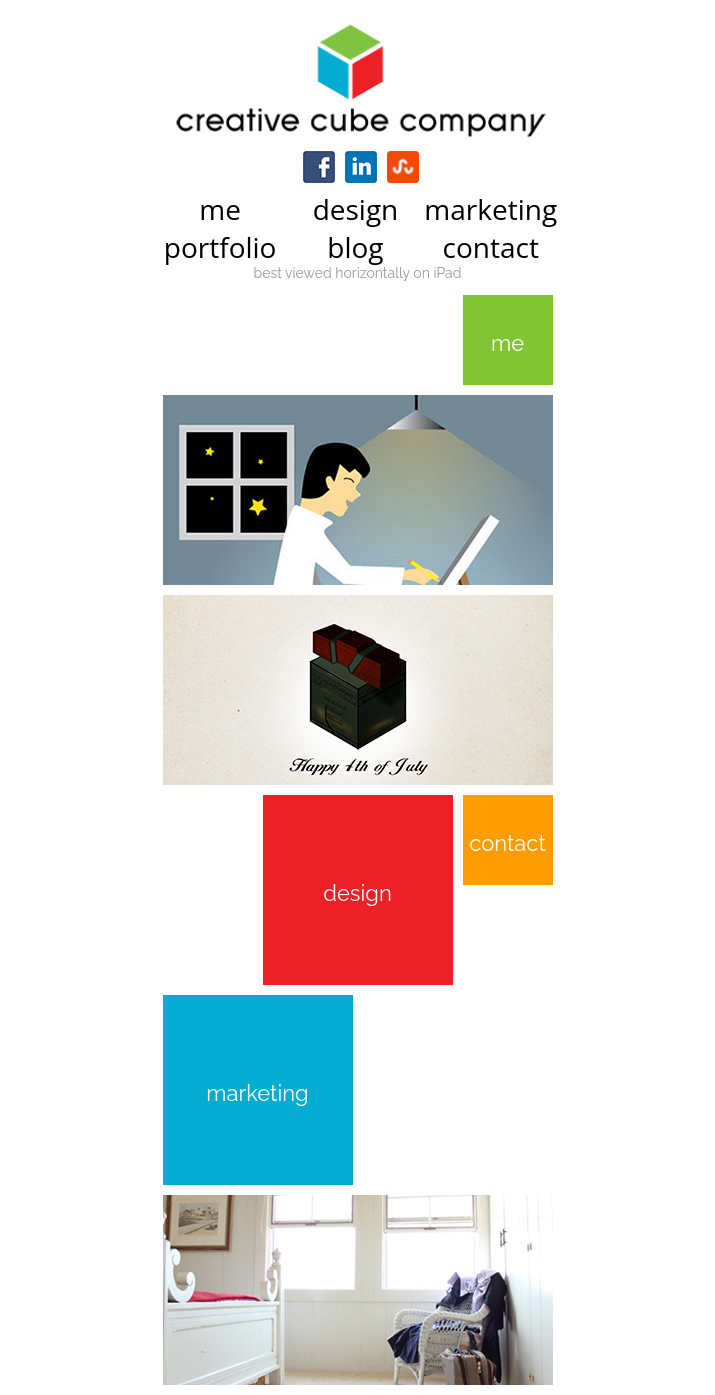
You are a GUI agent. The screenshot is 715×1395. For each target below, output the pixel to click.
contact (507, 843)
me (507, 343)
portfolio (220, 247)
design (357, 893)
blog (355, 247)
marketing (257, 1093)
